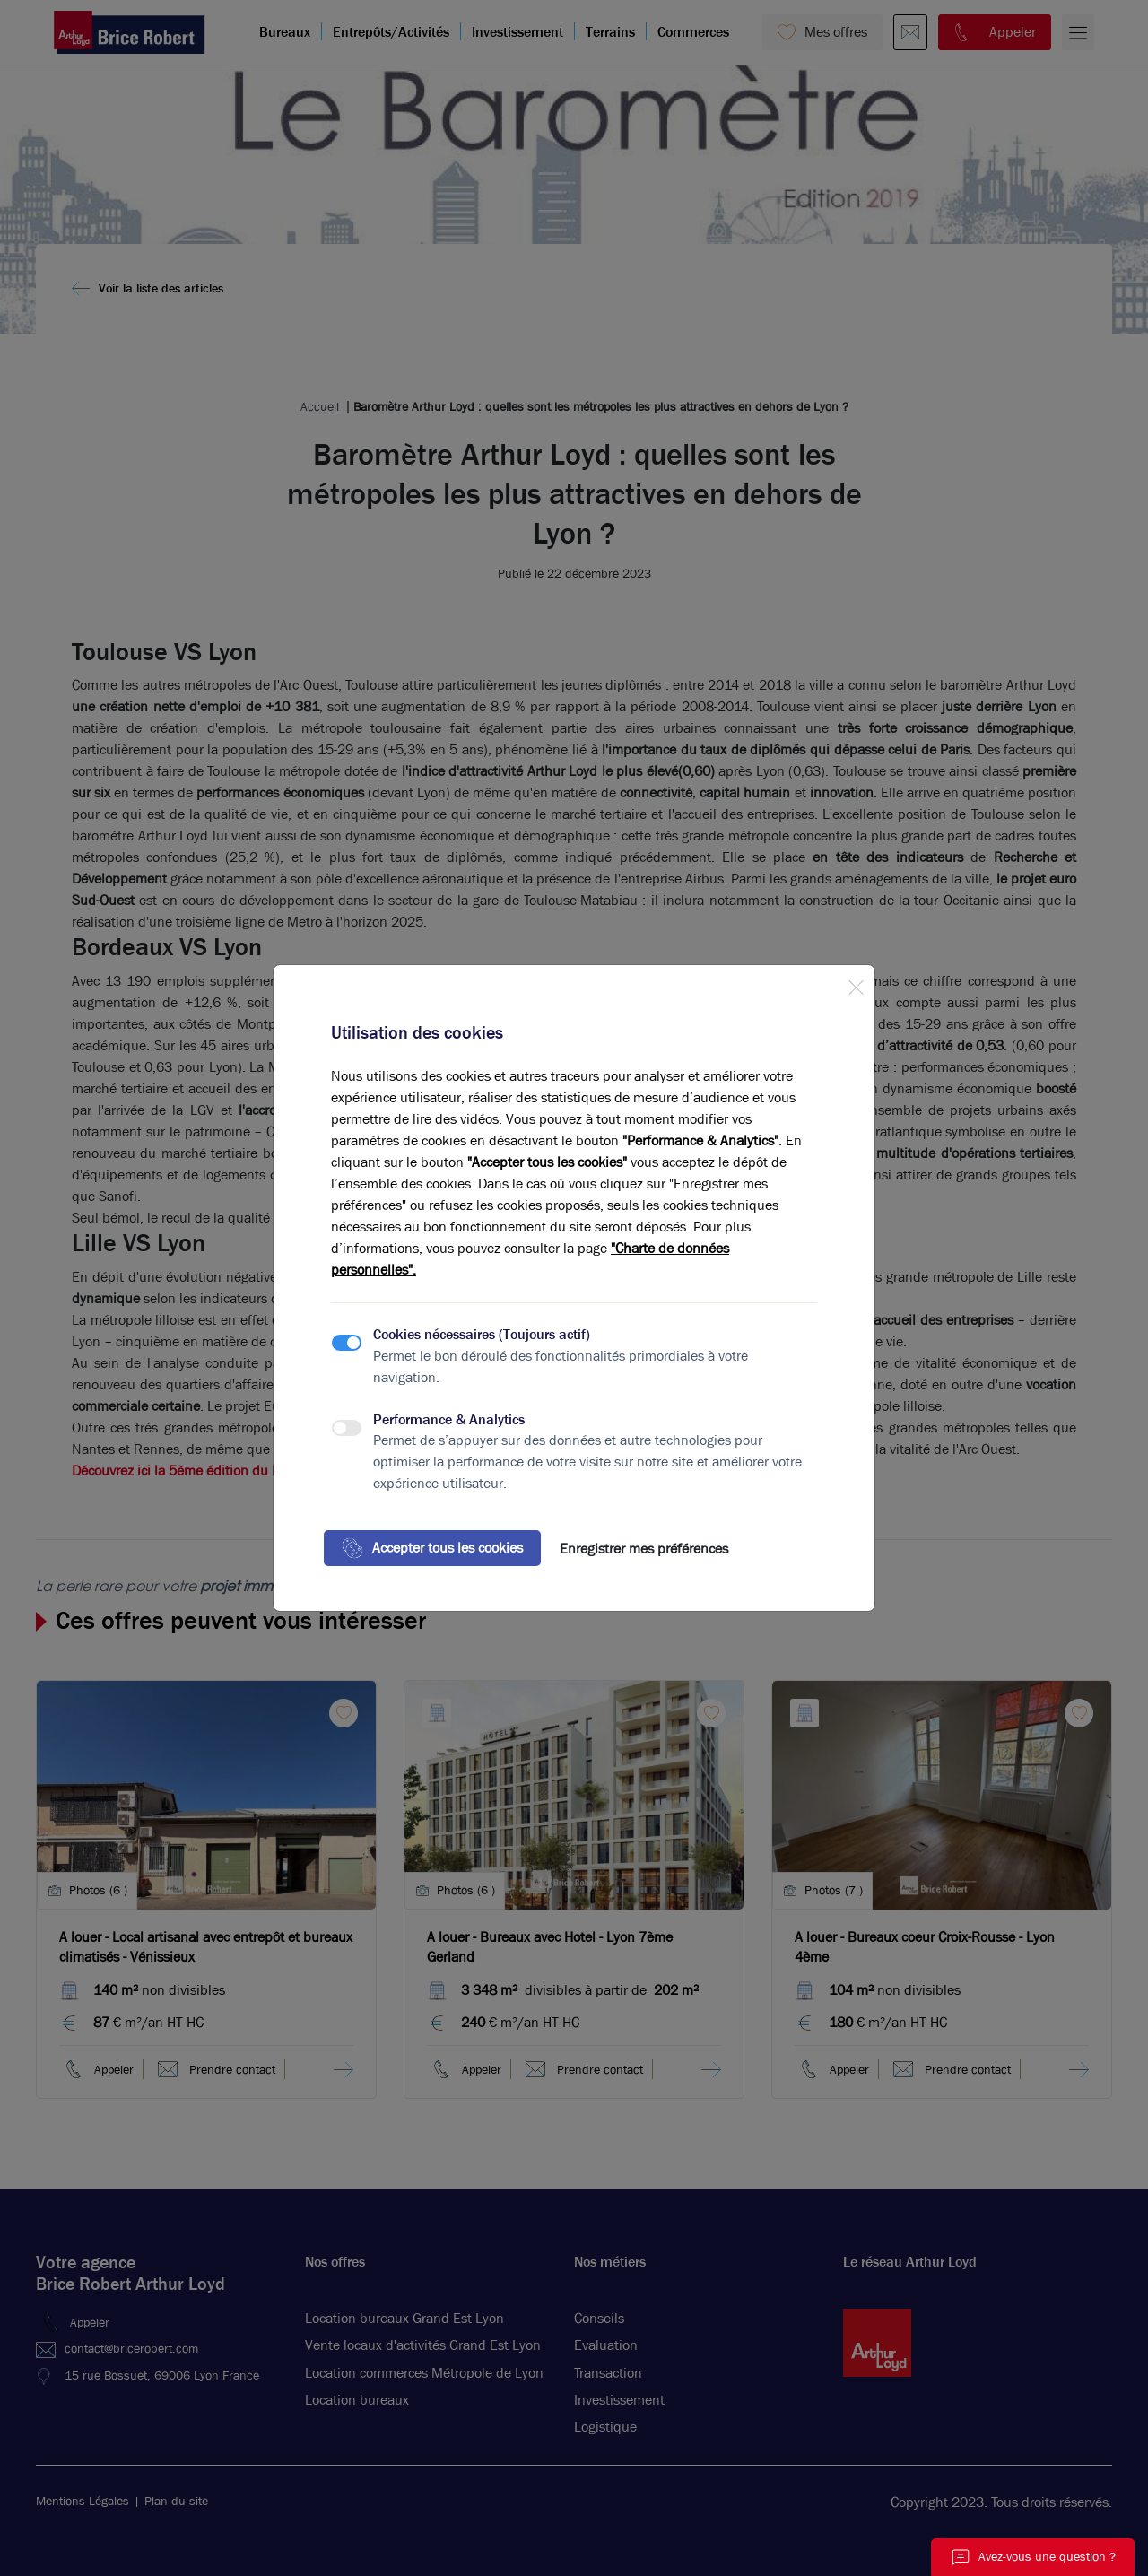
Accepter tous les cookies (432, 1548)
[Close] (855, 984)
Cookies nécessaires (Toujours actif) (481, 1334)
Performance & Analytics (449, 1419)
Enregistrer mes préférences (644, 1548)
